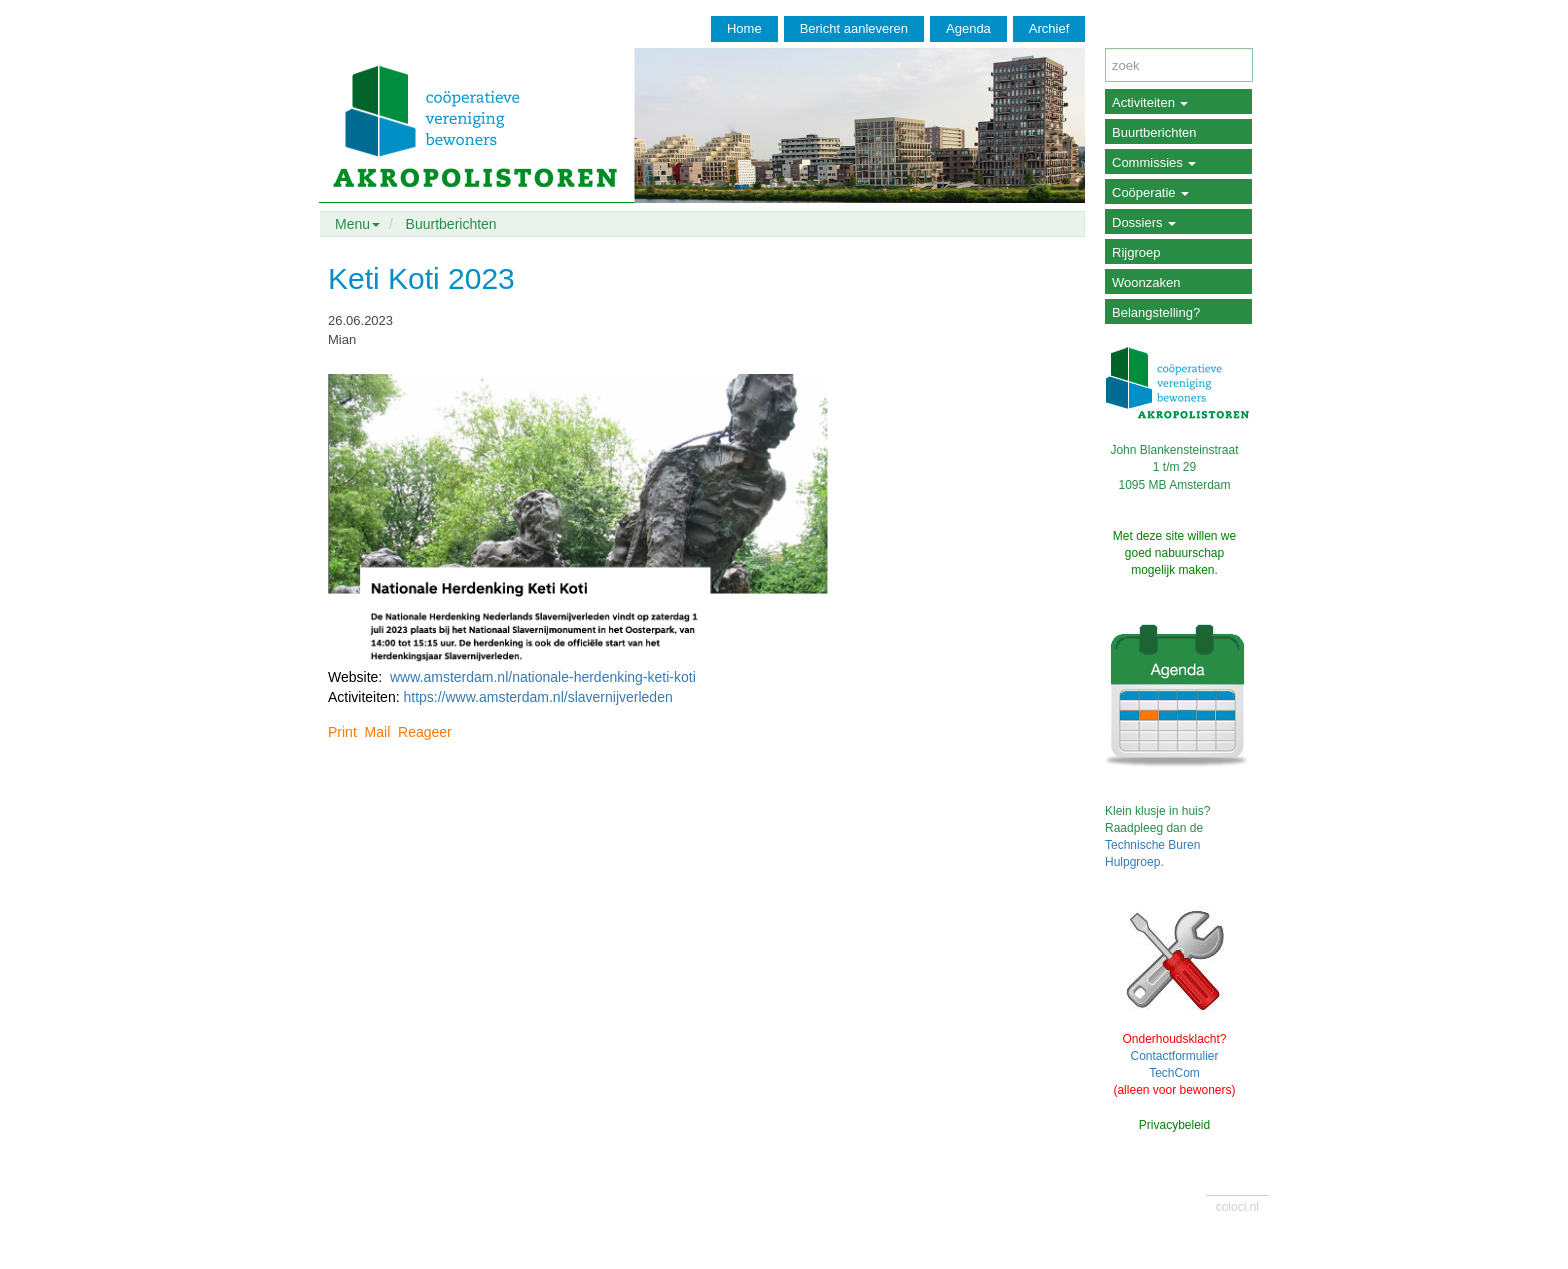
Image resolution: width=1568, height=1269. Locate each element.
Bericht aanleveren (854, 28)
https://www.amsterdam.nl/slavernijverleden (537, 697)
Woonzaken (1146, 282)
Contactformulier (1174, 1056)
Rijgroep (1136, 252)
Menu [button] (357, 224)
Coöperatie (1150, 192)
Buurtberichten (451, 224)
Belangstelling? (1156, 312)
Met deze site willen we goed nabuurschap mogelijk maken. (1174, 553)
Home (744, 28)
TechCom (1174, 1073)
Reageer (425, 732)
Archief (1049, 28)
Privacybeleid (1174, 1125)
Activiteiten (1150, 102)
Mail (378, 732)
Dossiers (1144, 222)
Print (342, 732)
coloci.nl (1237, 1207)
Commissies (1154, 162)
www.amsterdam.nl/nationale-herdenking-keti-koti (543, 677)
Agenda (968, 28)
